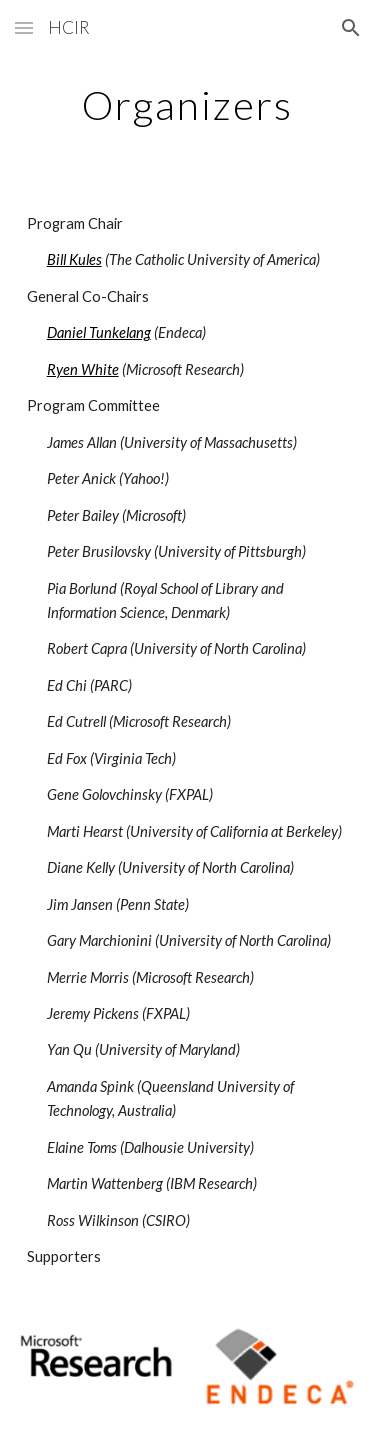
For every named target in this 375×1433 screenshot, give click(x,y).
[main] (188, 105)
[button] (24, 27)
